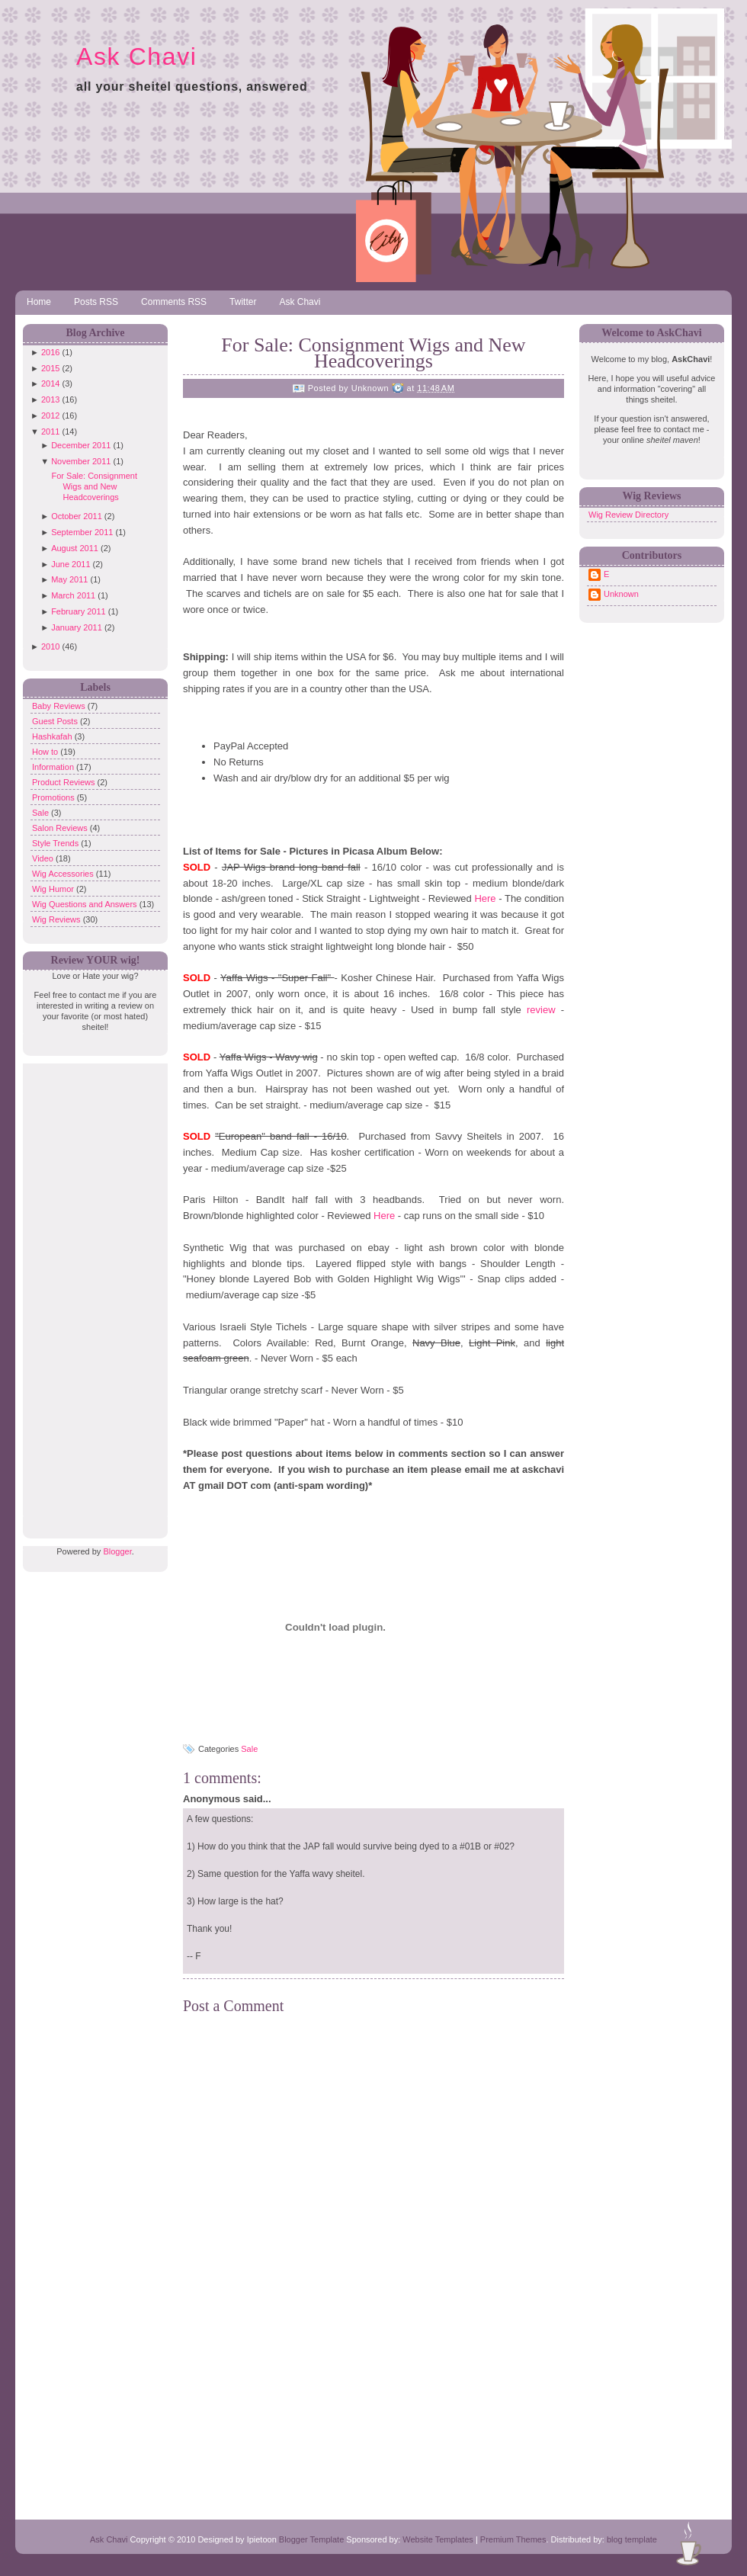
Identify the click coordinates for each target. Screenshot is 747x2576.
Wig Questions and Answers (85, 904)
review (544, 1009)
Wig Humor (54, 888)
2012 (50, 415)
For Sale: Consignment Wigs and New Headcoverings (94, 486)
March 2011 (73, 595)
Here (486, 898)
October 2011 (76, 516)
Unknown (621, 593)
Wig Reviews (57, 919)
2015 (50, 368)
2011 (50, 431)
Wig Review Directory (628, 514)
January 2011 (76, 627)
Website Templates (437, 2539)
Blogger (117, 1551)
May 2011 (69, 579)
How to (46, 751)
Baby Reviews (60, 706)
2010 (50, 646)
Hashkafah (53, 736)
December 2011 (81, 445)
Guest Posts (56, 721)
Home (39, 302)
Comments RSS (174, 302)
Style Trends (56, 843)
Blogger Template (311, 2539)
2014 (50, 383)
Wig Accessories (64, 873)
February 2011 (78, 611)
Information (54, 767)
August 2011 (74, 548)
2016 (50, 352)
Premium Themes (513, 2539)
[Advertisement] (91, 1292)
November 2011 (81, 461)
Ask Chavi (136, 56)
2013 (50, 399)
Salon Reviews (61, 827)
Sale (41, 812)
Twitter (242, 302)
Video (44, 858)
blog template (632, 2539)
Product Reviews (65, 782)
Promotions (54, 797)
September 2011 (82, 532)
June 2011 (70, 564)
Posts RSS (96, 302)
